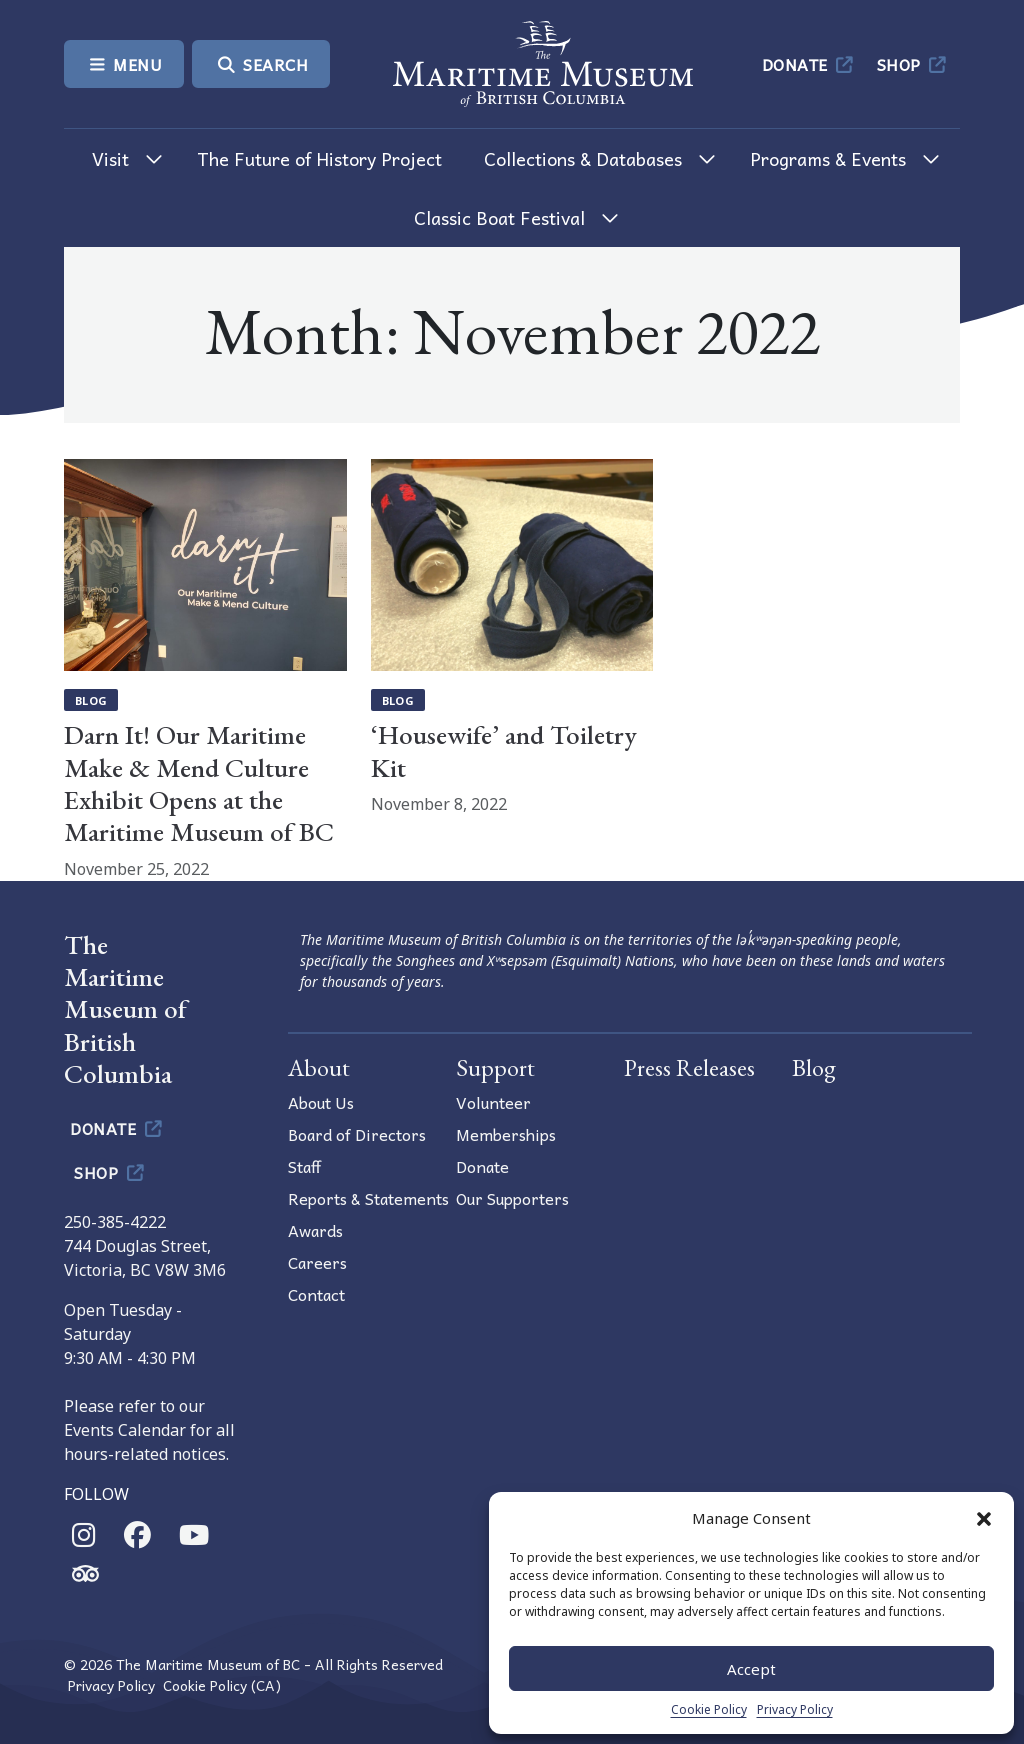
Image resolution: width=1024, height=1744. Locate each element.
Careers (317, 1262)
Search (261, 64)
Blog (91, 700)
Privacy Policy (795, 1709)
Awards (315, 1230)
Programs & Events (828, 158)
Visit (110, 158)
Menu (124, 64)
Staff (304, 1166)
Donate (809, 64)
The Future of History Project (319, 158)
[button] (984, 1518)
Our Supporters (512, 1198)
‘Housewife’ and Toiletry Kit (504, 750)
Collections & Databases (583, 158)
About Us (321, 1102)
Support (495, 1067)
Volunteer (493, 1102)
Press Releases (689, 1067)
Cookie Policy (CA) (222, 1685)
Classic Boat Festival (499, 217)
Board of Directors (357, 1134)
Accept (751, 1669)
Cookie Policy (709, 1709)
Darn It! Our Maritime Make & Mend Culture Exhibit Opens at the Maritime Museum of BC (199, 783)
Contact (316, 1294)
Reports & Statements (368, 1198)
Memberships (506, 1134)
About (319, 1067)
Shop (913, 64)
